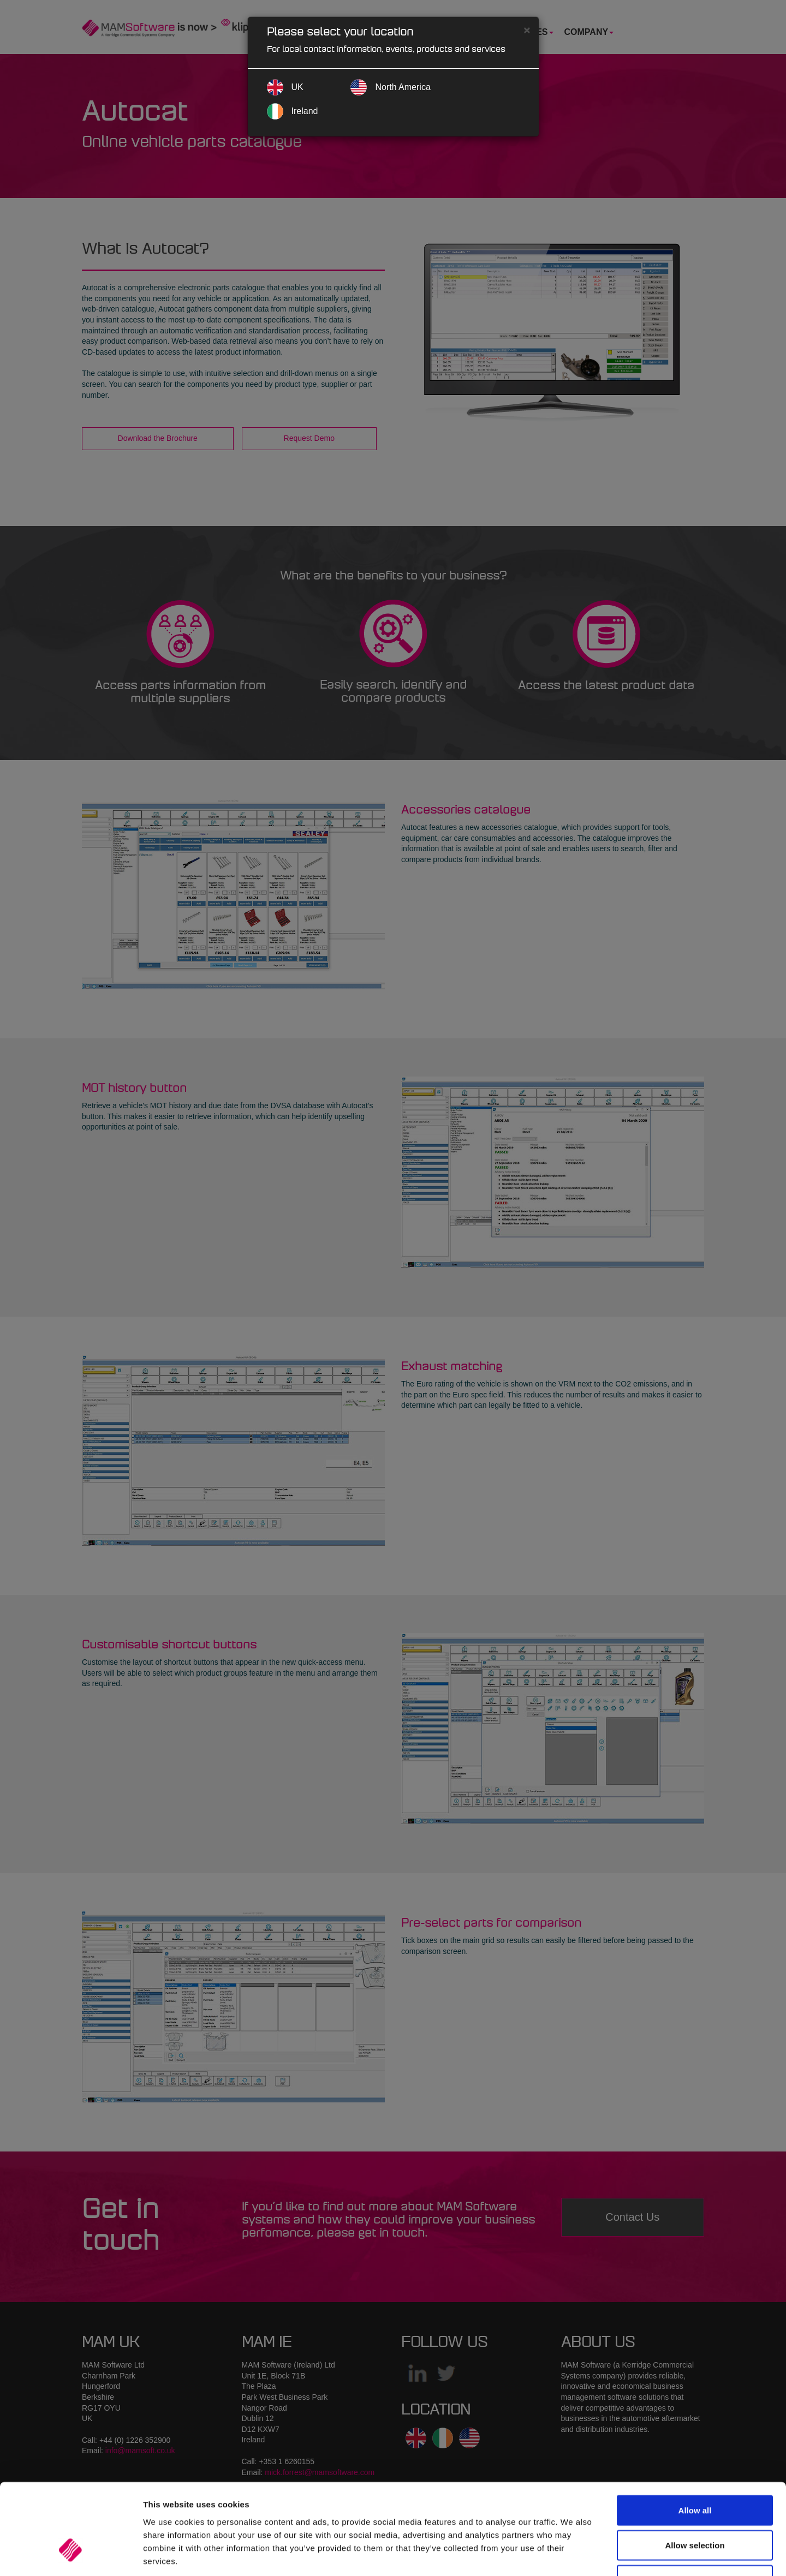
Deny (695, 2504)
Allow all (695, 2434)
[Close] (526, 29)
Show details (572, 2554)
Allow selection (694, 2469)
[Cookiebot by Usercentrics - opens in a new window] (70, 2555)
